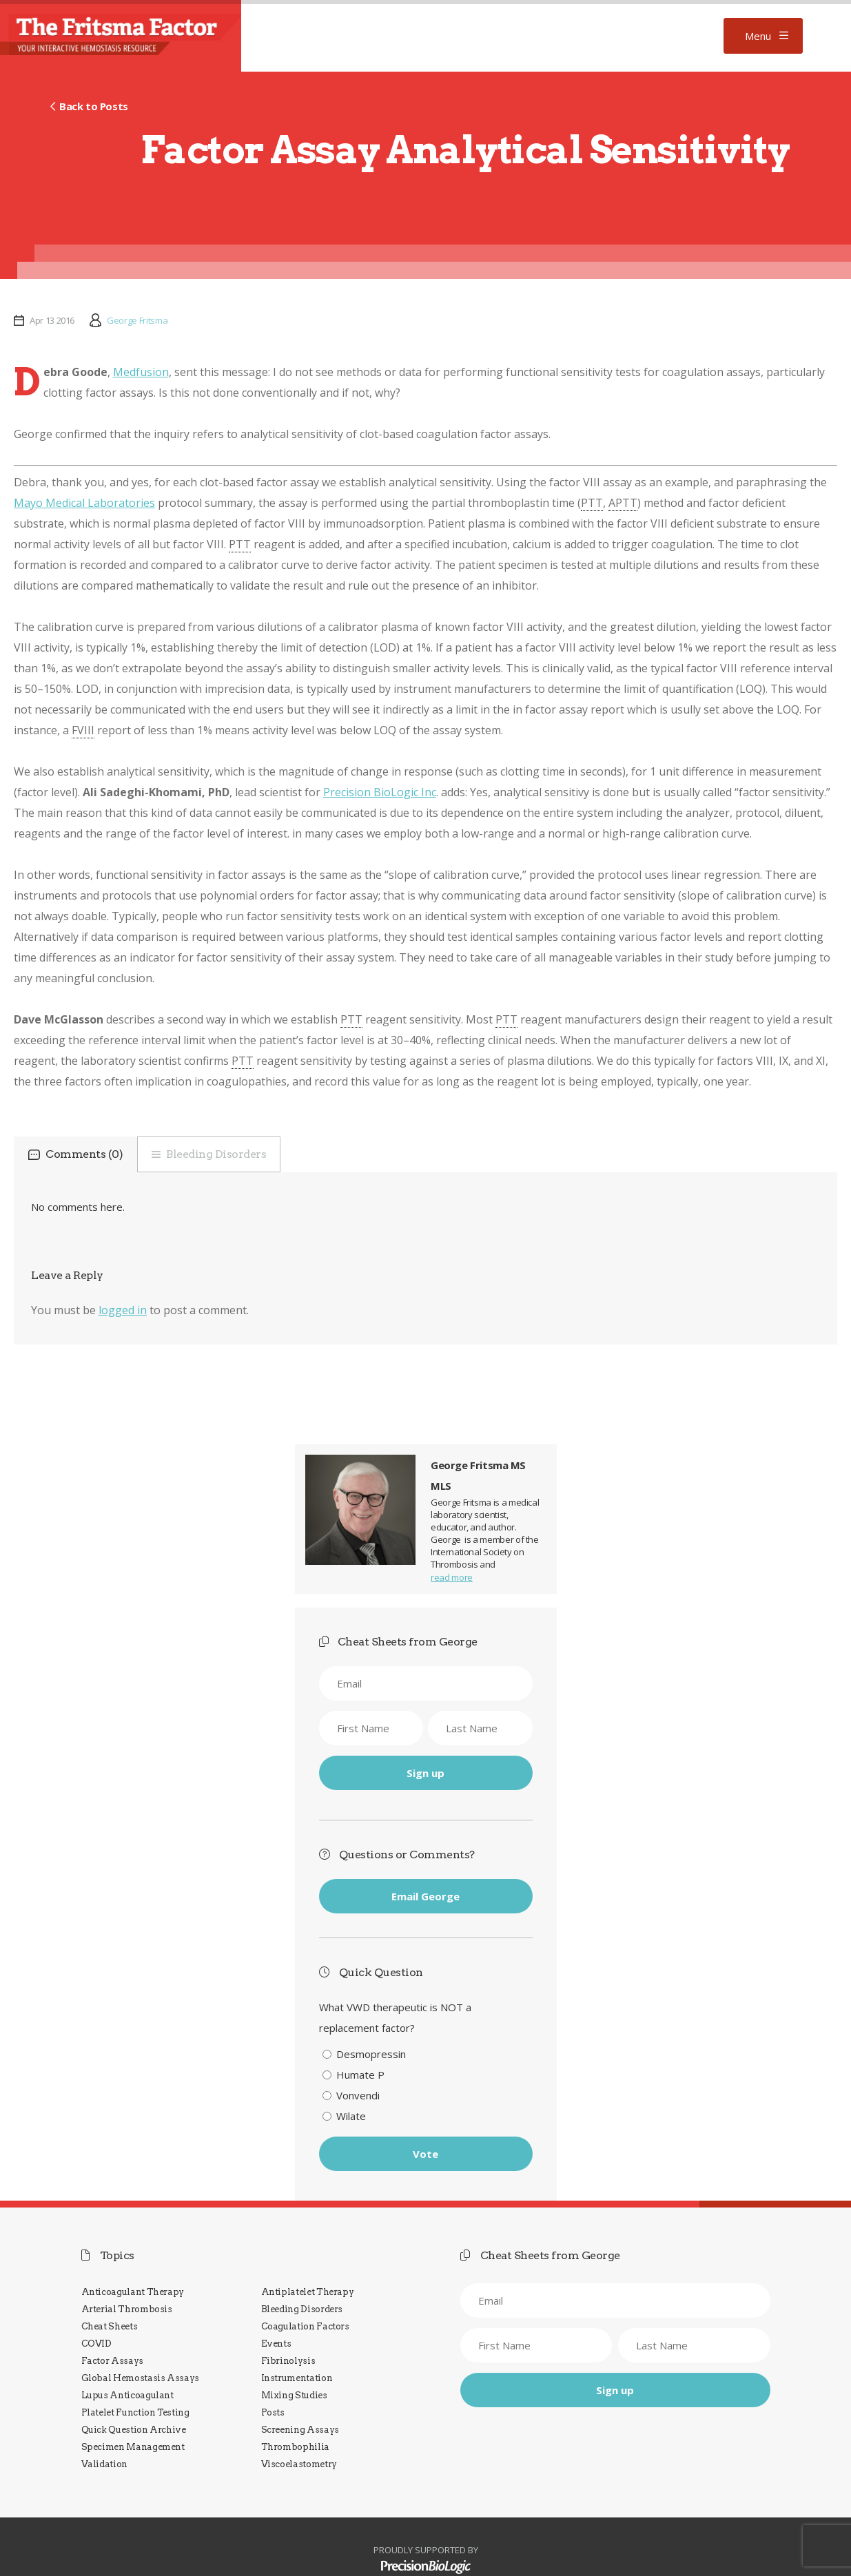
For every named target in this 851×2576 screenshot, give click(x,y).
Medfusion (141, 372)
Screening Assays (300, 2429)
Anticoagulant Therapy (133, 2292)
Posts (273, 2412)
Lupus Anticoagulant (127, 2395)
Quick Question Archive (133, 2429)
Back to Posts (93, 106)
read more (452, 1577)
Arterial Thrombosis (126, 2309)
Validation (104, 2464)
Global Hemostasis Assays (140, 2378)
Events (276, 2343)
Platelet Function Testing (135, 2412)
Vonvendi (358, 2095)
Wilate (351, 2116)
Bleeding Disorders (216, 1154)
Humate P (360, 2074)
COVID (96, 2343)
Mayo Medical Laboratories (84, 502)
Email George (425, 1896)
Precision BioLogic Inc (379, 792)
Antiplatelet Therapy (307, 2292)
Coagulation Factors (305, 2326)
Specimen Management (133, 2447)
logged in (123, 1310)
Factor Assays (112, 2361)
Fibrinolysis (288, 2361)
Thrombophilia (295, 2447)
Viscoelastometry (299, 2464)
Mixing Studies (294, 2395)
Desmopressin (371, 2054)
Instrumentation (297, 2378)
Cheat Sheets (109, 2326)
